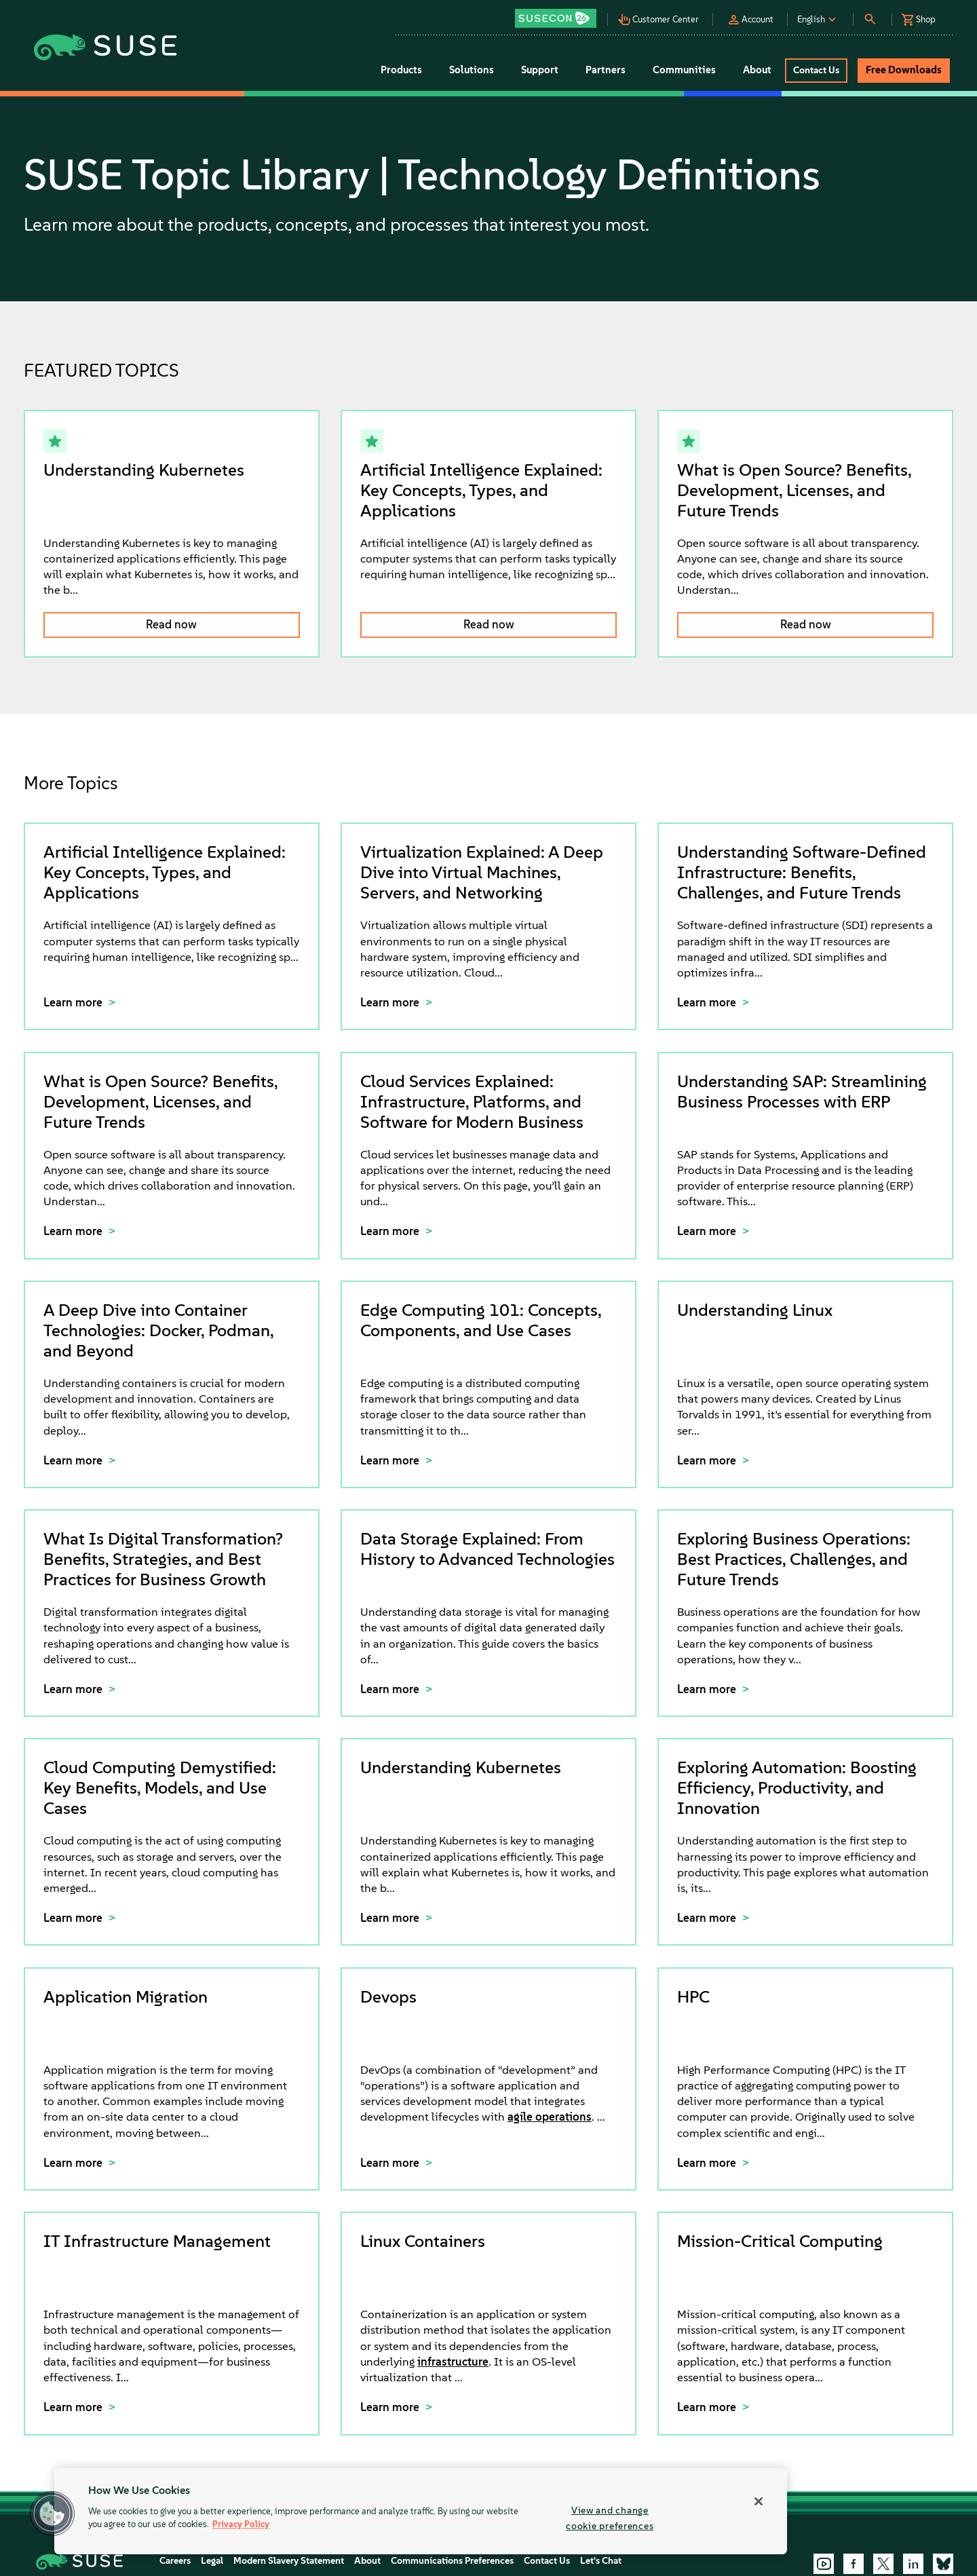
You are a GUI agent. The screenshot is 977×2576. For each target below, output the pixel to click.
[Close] (758, 2501)
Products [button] (401, 70)
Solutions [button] (471, 70)
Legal (212, 2560)
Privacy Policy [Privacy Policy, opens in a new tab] (240, 2525)
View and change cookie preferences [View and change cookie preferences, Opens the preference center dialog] (609, 2518)
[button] (559, 14)
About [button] (757, 70)
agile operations (549, 2116)
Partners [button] (606, 70)
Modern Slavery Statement (288, 2560)
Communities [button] (684, 70)
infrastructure (452, 2361)
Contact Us (547, 2560)
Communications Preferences (452, 2560)
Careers (175, 2560)
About (367, 2560)
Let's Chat (600, 2560)
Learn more (74, 1002)
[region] (420, 2511)
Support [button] (539, 70)
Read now (171, 624)
